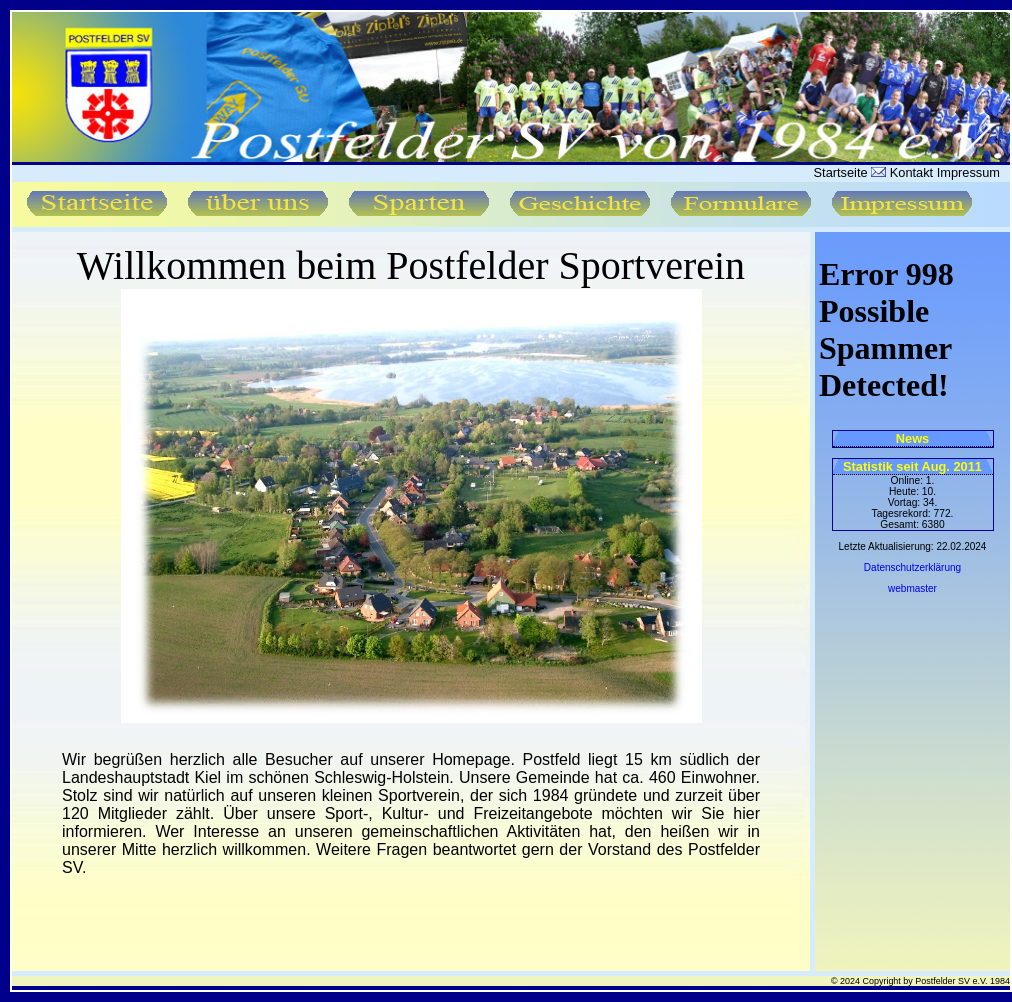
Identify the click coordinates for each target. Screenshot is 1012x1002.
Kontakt (909, 172)
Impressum (968, 172)
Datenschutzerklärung (912, 567)
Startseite (841, 172)
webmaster (912, 588)
